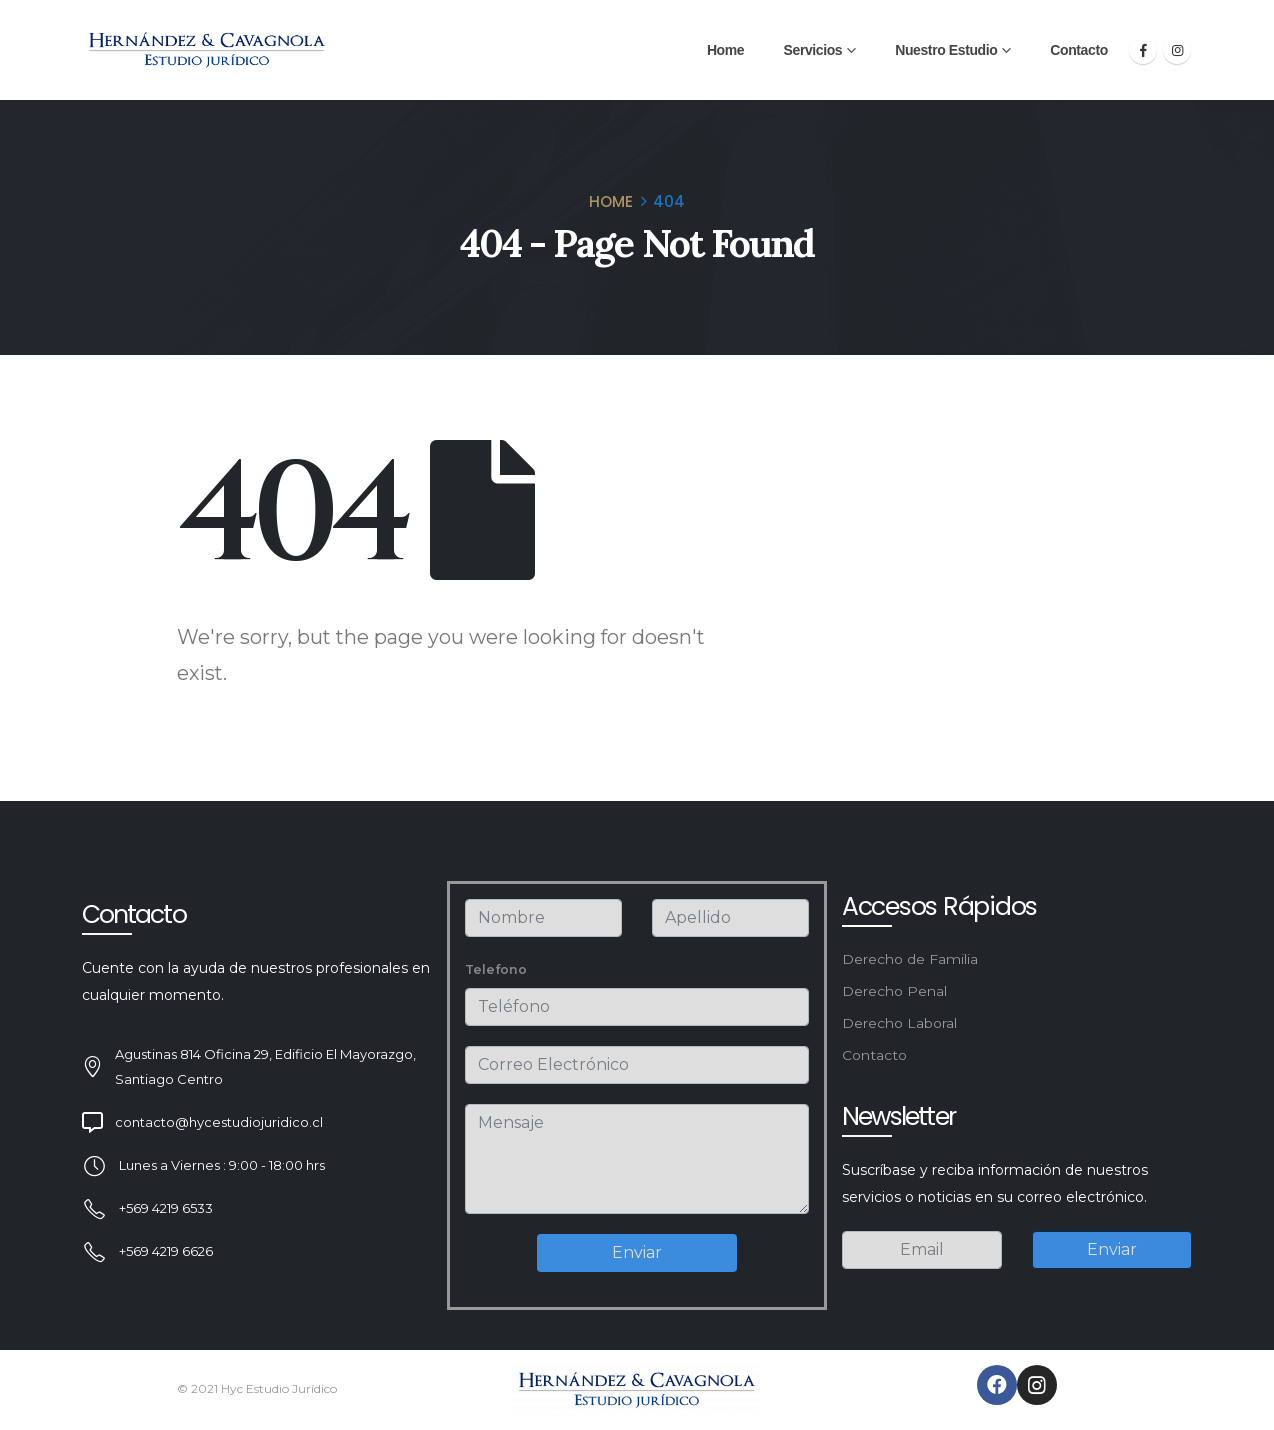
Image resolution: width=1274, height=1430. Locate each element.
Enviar (637, 1252)
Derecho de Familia (910, 959)
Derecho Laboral (899, 1023)
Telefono (496, 969)
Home (725, 50)
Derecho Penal (894, 991)
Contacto (1078, 50)
